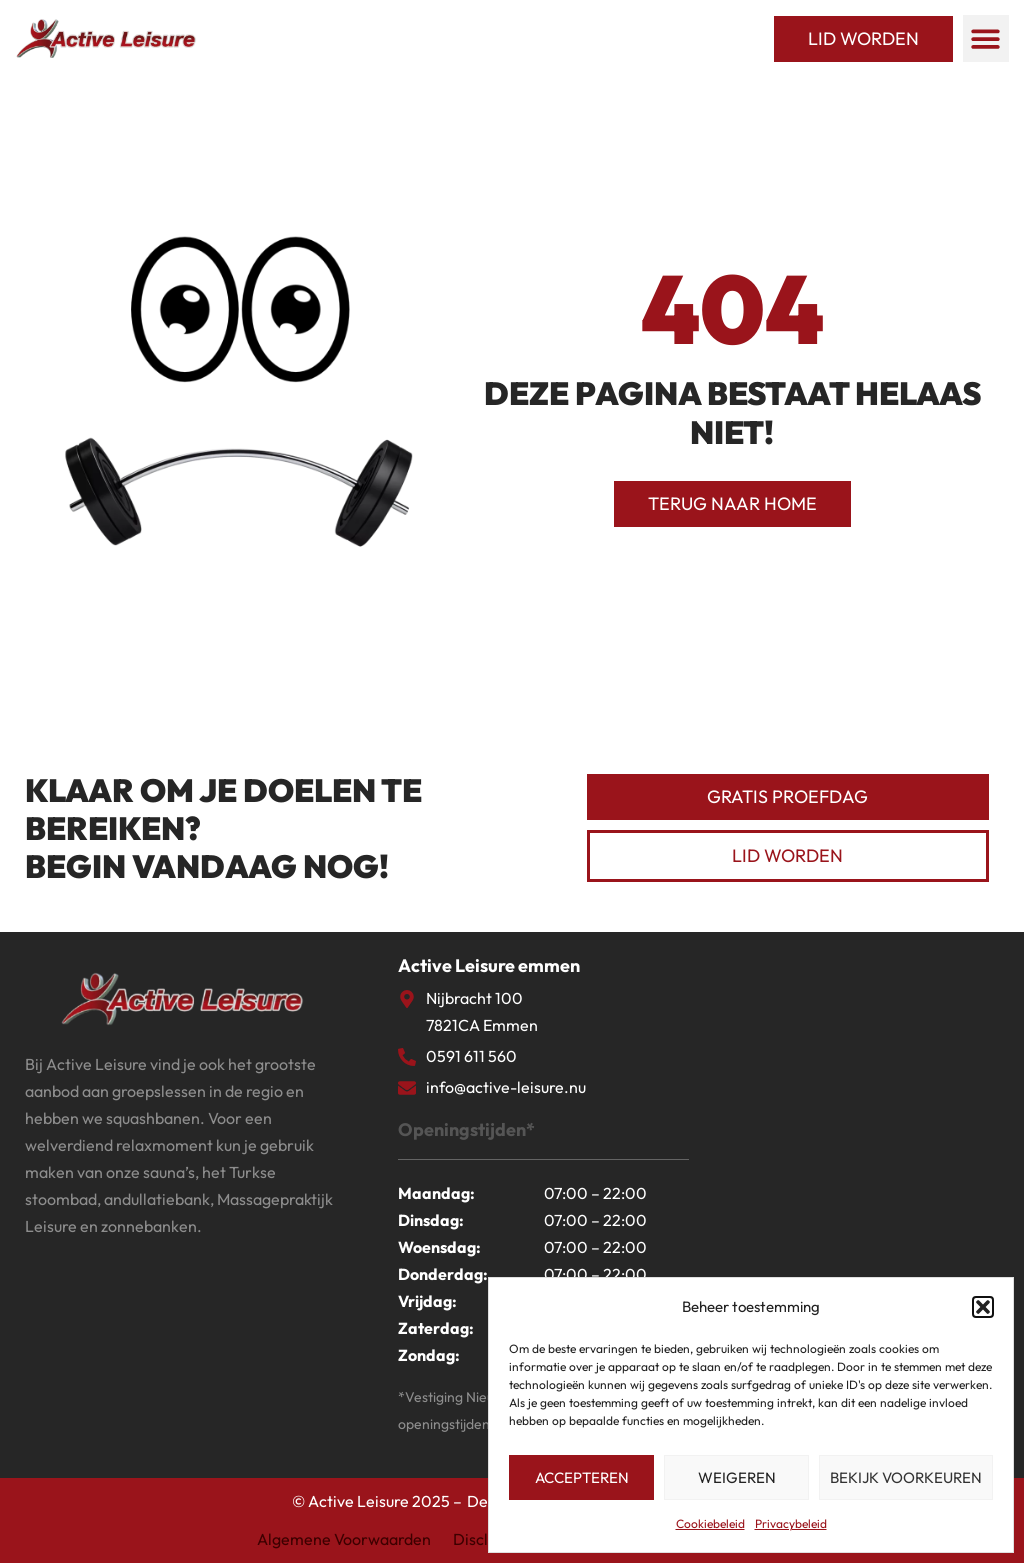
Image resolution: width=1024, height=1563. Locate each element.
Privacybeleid (791, 1523)
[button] (983, 1307)
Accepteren (582, 1477)
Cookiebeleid (710, 1523)
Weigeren (737, 1477)
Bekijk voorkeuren (906, 1477)
